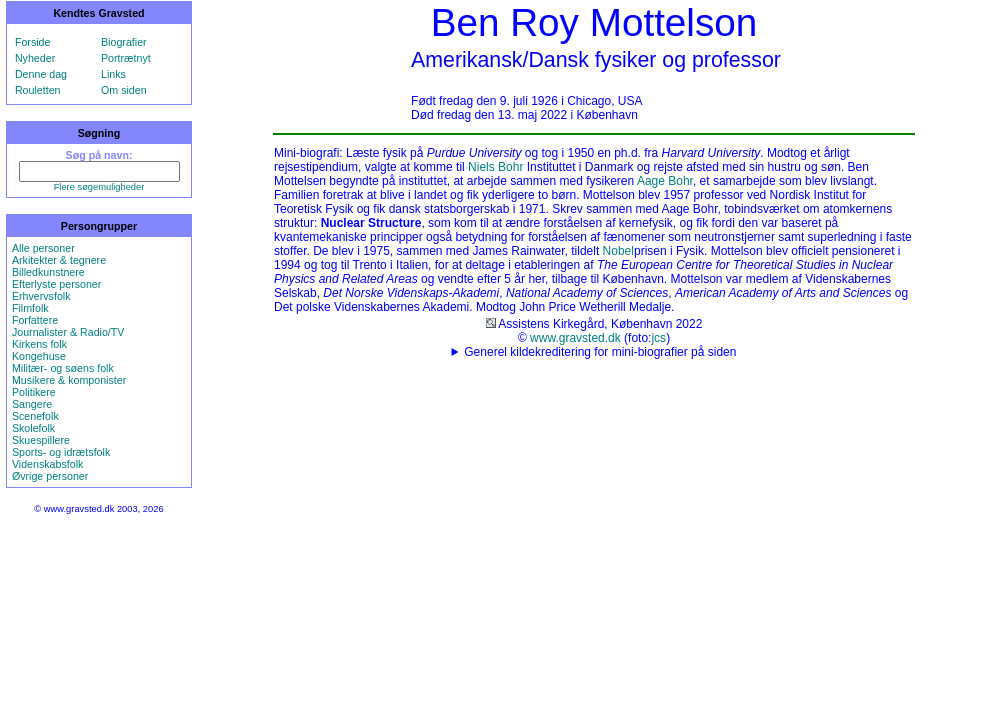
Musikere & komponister (69, 380)
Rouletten (38, 90)
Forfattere (35, 320)
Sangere (32, 404)
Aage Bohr (665, 181)
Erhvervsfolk (41, 296)
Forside (33, 42)
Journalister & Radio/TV (68, 332)
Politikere (34, 392)
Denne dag (41, 74)
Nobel (618, 251)
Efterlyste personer (56, 284)
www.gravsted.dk (575, 338)
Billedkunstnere (48, 272)
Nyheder (35, 58)
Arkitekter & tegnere (59, 260)
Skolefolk (33, 428)
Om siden (124, 90)
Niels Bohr (495, 167)
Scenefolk (35, 416)
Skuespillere (41, 440)
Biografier (124, 42)
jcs (658, 338)
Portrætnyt (126, 58)
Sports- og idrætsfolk (61, 452)
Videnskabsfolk (47, 464)
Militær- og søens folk (63, 368)
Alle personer (43, 248)
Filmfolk (30, 308)
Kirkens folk (39, 344)
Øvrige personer (50, 476)
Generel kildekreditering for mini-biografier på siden (600, 352)
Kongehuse (39, 356)
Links (113, 74)
